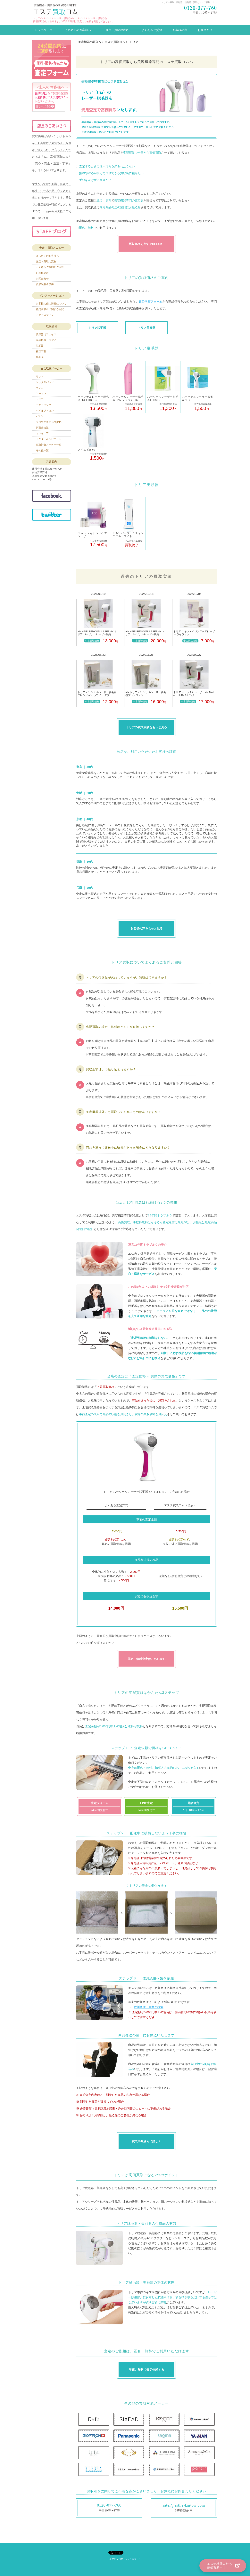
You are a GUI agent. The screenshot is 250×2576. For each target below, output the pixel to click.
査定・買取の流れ (117, 30)
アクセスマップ (45, 314)
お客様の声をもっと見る (146, 928)
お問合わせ (205, 30)
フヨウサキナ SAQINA (49, 421)
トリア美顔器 (146, 327)
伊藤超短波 (42, 427)
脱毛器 (40, 345)
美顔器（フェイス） (47, 334)
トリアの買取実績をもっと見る (146, 727)
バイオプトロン (45, 410)
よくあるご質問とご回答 (50, 267)
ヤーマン (41, 393)
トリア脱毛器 (97, 327)
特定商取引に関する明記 (50, 309)
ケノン (40, 387)
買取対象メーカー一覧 (48, 444)
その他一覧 (42, 450)
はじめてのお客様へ (78, 30)
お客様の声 (179, 30)
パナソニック (43, 416)
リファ (40, 376)
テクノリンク (43, 405)
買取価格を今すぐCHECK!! (146, 244)
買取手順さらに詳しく (146, 2141)
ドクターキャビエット (48, 439)
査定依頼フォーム (150, 301)
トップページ (43, 30)
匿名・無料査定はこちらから (147, 1659)
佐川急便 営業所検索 (148, 2007)
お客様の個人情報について (51, 303)
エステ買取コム (132, 2559)
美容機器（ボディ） (47, 340)
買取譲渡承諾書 (45, 284)
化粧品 (40, 357)
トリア (40, 399)
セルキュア (42, 433)
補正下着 (41, 351)
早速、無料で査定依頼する (146, 2369)
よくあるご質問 (151, 30)
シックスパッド (45, 382)
